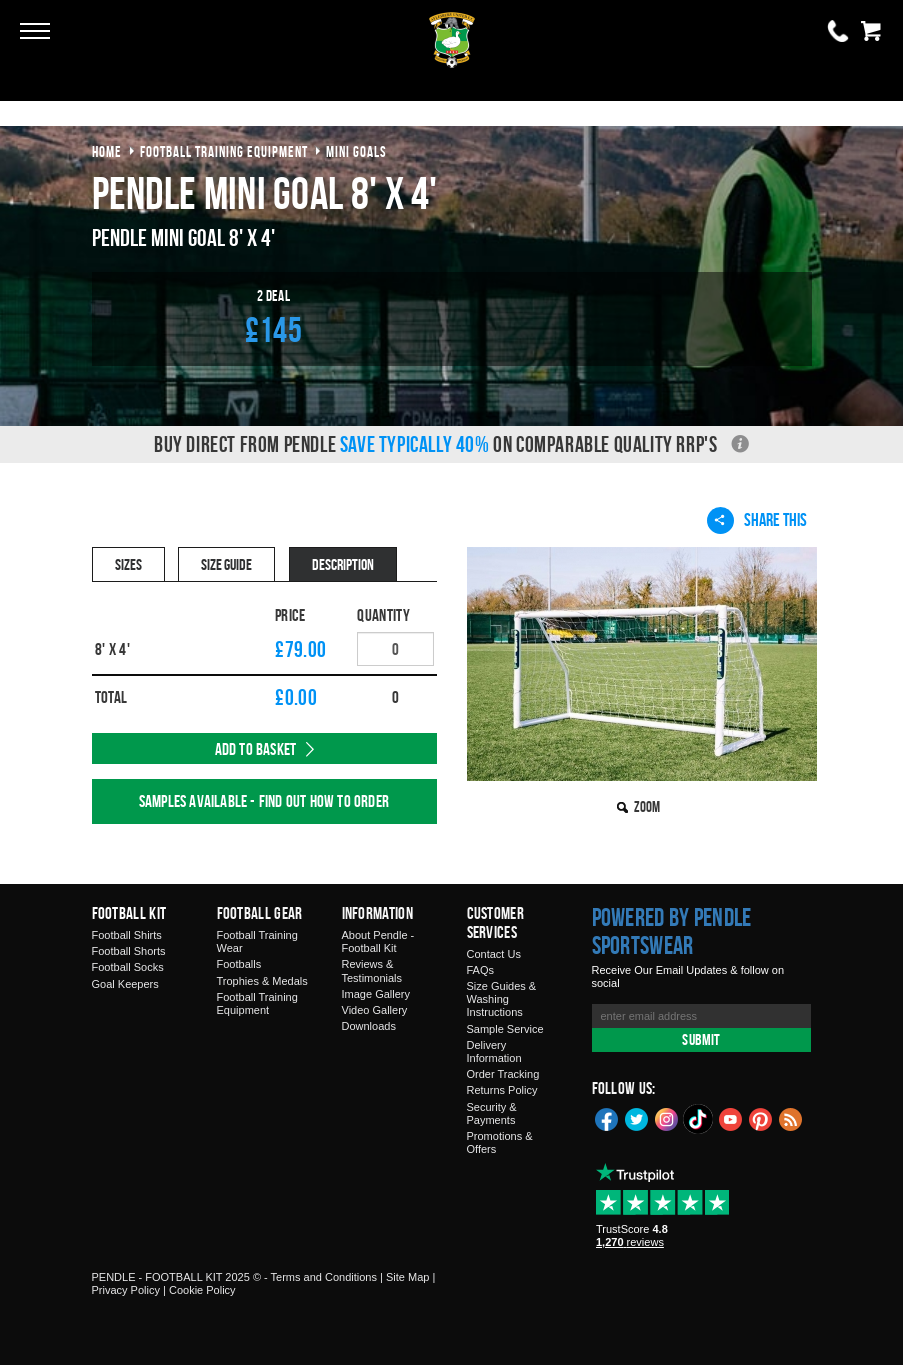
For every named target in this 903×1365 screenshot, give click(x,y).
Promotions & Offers (500, 1142)
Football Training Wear (257, 941)
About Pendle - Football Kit (378, 941)
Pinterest (761, 1118)
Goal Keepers (125, 984)
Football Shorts (129, 951)
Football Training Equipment (257, 1003)
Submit (701, 1039)
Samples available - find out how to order (264, 801)
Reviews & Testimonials (372, 970)
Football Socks (128, 967)
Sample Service (505, 1029)
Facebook (607, 1118)
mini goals (356, 151)
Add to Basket (256, 749)
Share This (757, 520)
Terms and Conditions (324, 1277)
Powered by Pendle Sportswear (672, 931)
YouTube (731, 1118)
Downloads (369, 1026)
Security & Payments (492, 1113)
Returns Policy (502, 1090)
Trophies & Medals (262, 981)
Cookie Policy (202, 1290)
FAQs (481, 970)
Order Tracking (503, 1074)
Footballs (239, 964)
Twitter (637, 1118)
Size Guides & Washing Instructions (502, 999)
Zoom (647, 806)
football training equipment (224, 151)
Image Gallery (376, 994)
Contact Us (494, 954)
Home (107, 151)
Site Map (407, 1277)
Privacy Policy (126, 1290)
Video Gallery (375, 1010)
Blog (791, 1118)
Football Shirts (127, 935)
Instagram (667, 1118)
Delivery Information (494, 1051)
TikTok (699, 1119)
